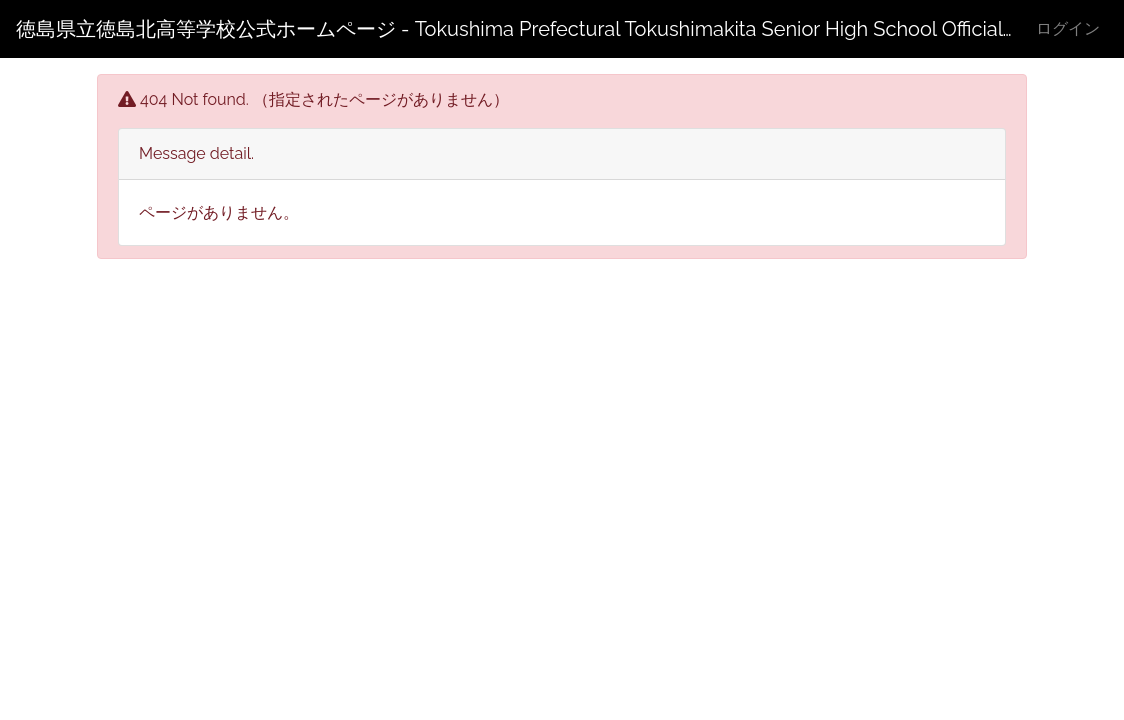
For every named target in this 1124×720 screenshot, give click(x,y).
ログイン (1068, 28)
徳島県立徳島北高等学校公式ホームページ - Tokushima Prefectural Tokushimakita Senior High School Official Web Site (514, 29)
